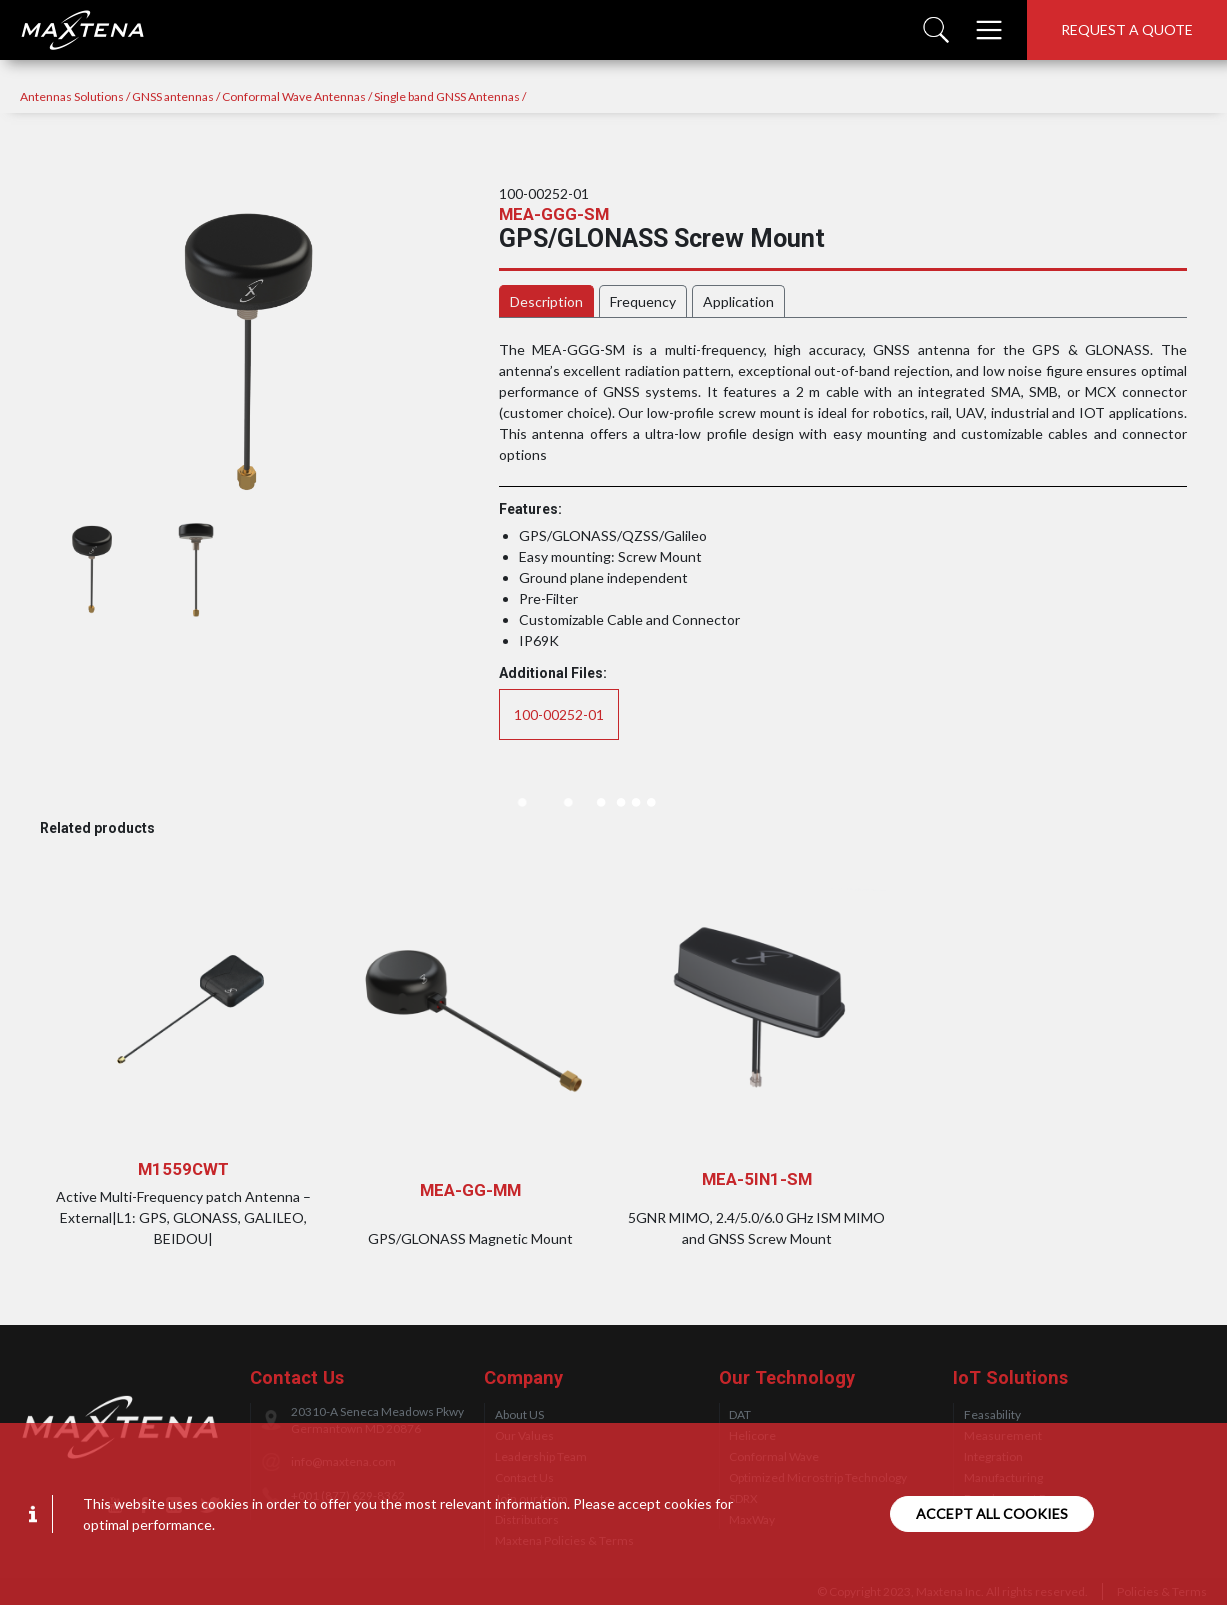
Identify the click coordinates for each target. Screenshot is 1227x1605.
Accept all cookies (992, 1513)
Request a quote (1127, 29)
